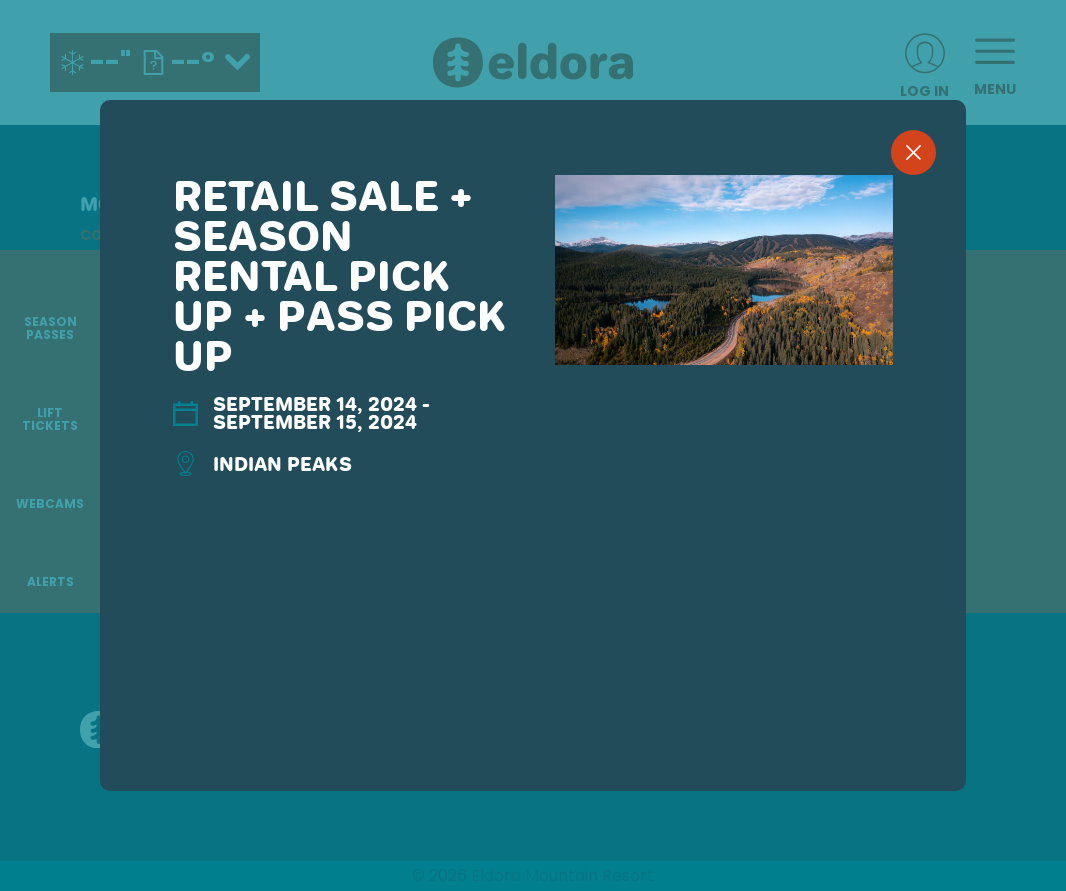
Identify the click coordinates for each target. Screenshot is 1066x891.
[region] (533, 478)
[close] (913, 152)
